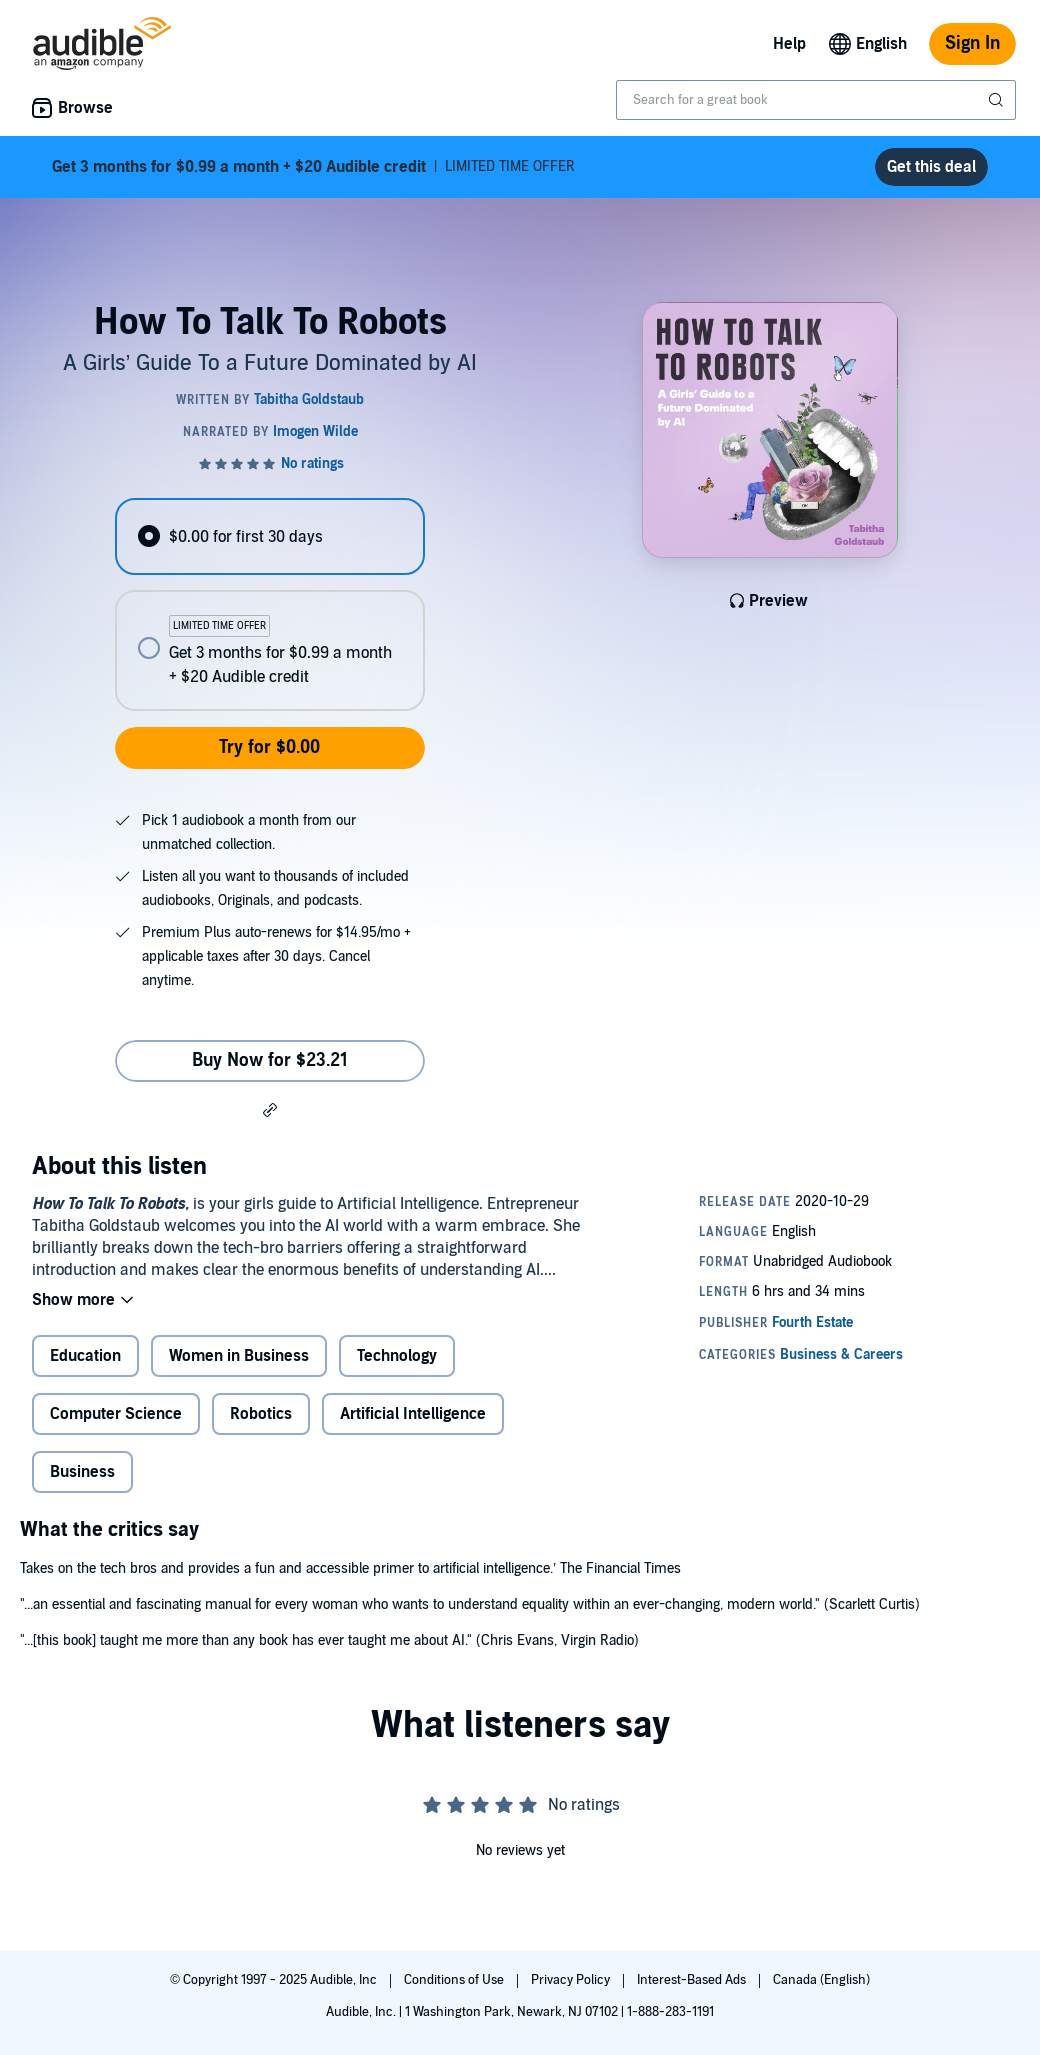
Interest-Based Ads (693, 1980)
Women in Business (239, 1356)
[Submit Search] (998, 100)
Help (789, 44)
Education (85, 1356)
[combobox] (816, 100)
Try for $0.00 (269, 747)
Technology (397, 1356)
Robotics (261, 1414)
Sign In (972, 43)
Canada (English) (821, 1980)
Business (82, 1472)
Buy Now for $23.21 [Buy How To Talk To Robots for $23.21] (270, 1060)
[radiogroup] (269, 604)
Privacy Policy (572, 1980)
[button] (270, 1109)
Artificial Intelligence (413, 1414)
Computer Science (116, 1414)
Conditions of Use (455, 1980)
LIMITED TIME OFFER (313, 167)
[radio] (269, 536)
